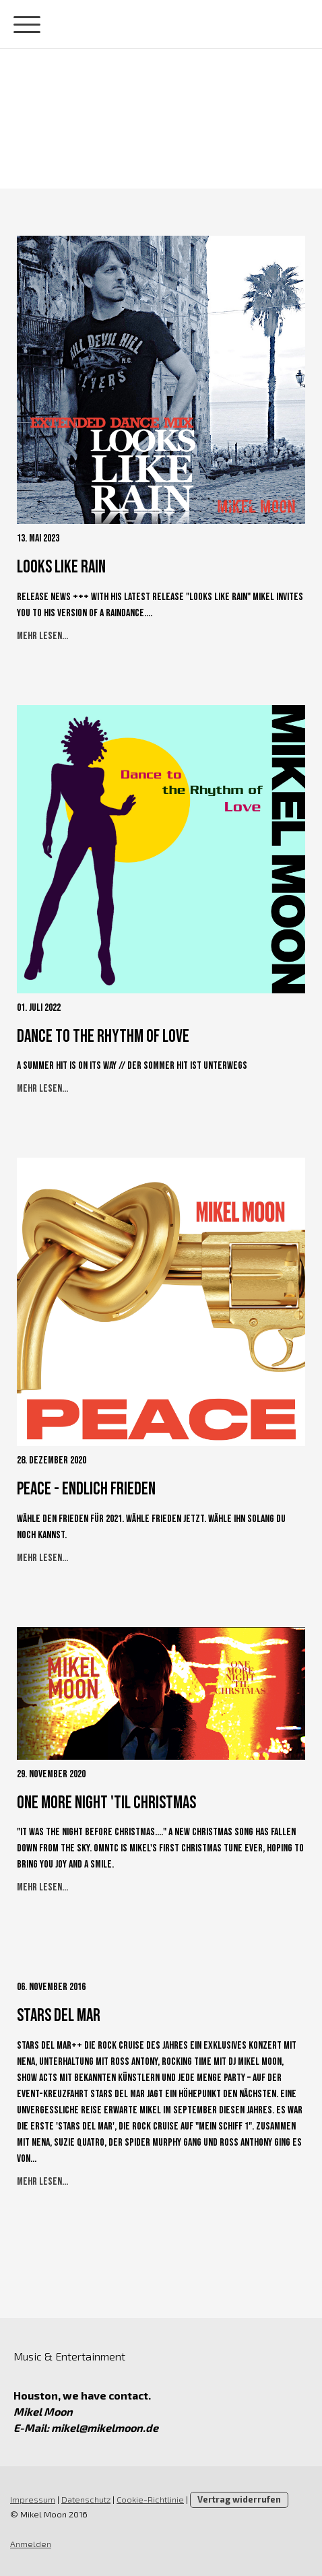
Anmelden (30, 2543)
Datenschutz (85, 2499)
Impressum (32, 2499)
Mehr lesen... (42, 636)
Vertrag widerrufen (239, 2499)
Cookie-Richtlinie (150, 2499)
